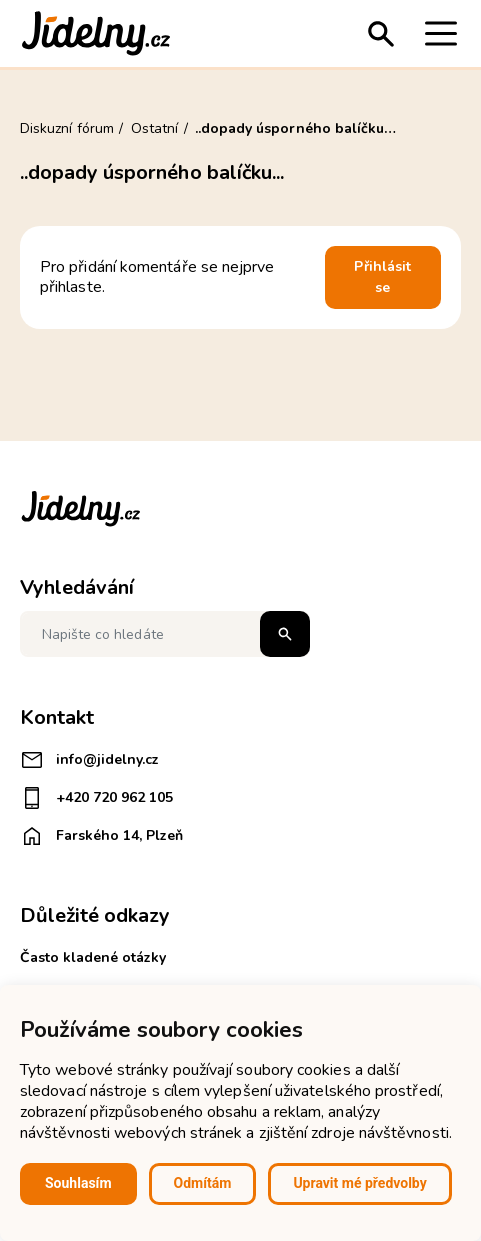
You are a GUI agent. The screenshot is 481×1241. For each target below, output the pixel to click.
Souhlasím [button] (78, 1183)
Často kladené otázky (93, 957)
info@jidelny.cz (89, 760)
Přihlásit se (382, 277)
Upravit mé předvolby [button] (359, 1183)
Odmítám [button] (203, 1183)
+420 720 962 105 (96, 798)
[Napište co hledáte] (165, 634)
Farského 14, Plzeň (101, 836)
